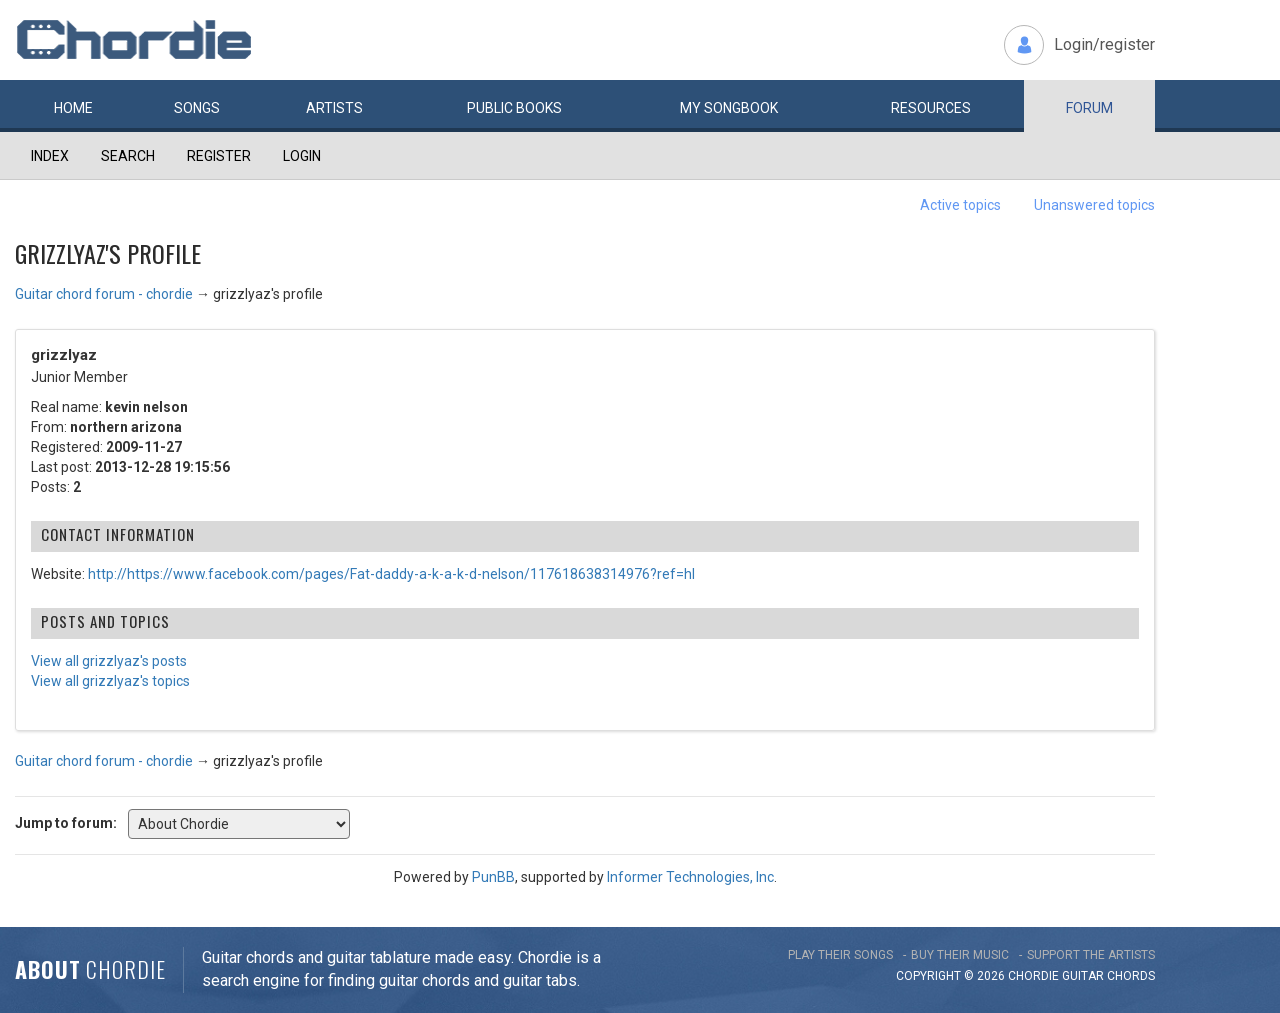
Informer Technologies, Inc (690, 877)
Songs (197, 108)
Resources (931, 108)
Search (128, 156)
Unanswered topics (1094, 205)
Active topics (960, 205)
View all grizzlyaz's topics (110, 681)
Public (514, 108)
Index (50, 156)
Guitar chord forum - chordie (104, 294)
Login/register (1104, 44)
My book (729, 108)
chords (1131, 976)
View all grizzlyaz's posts (109, 661)
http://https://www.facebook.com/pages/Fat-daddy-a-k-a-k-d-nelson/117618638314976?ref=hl (391, 574)
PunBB (493, 877)
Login (302, 156)
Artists (334, 108)
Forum (1089, 108)
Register (219, 156)
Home (73, 108)
